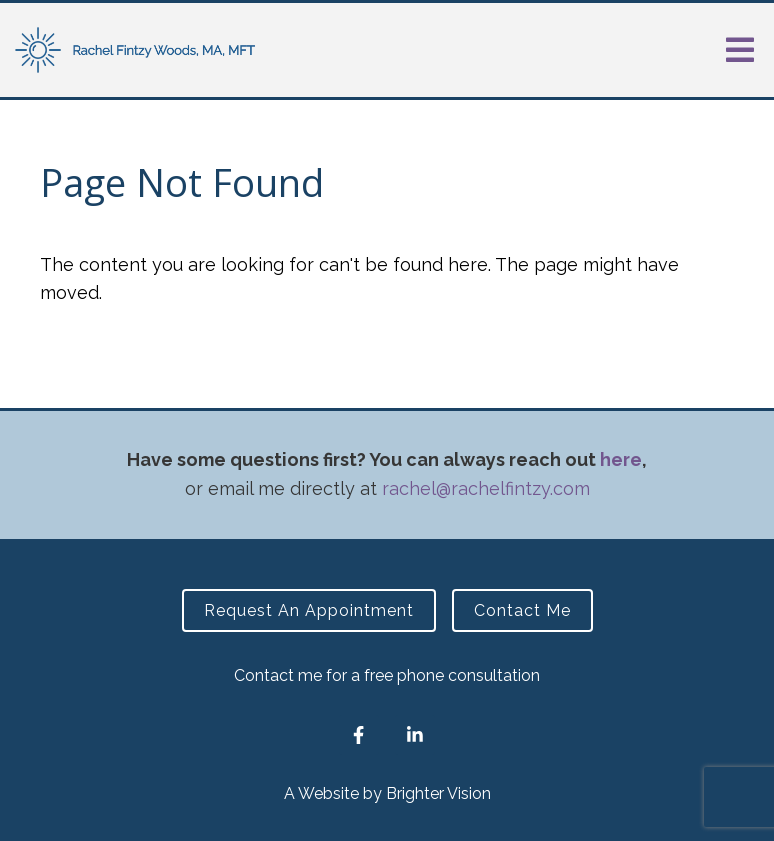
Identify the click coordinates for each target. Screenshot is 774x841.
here (621, 459)
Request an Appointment (309, 610)
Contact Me (522, 610)
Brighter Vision (438, 793)
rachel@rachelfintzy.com (486, 488)
